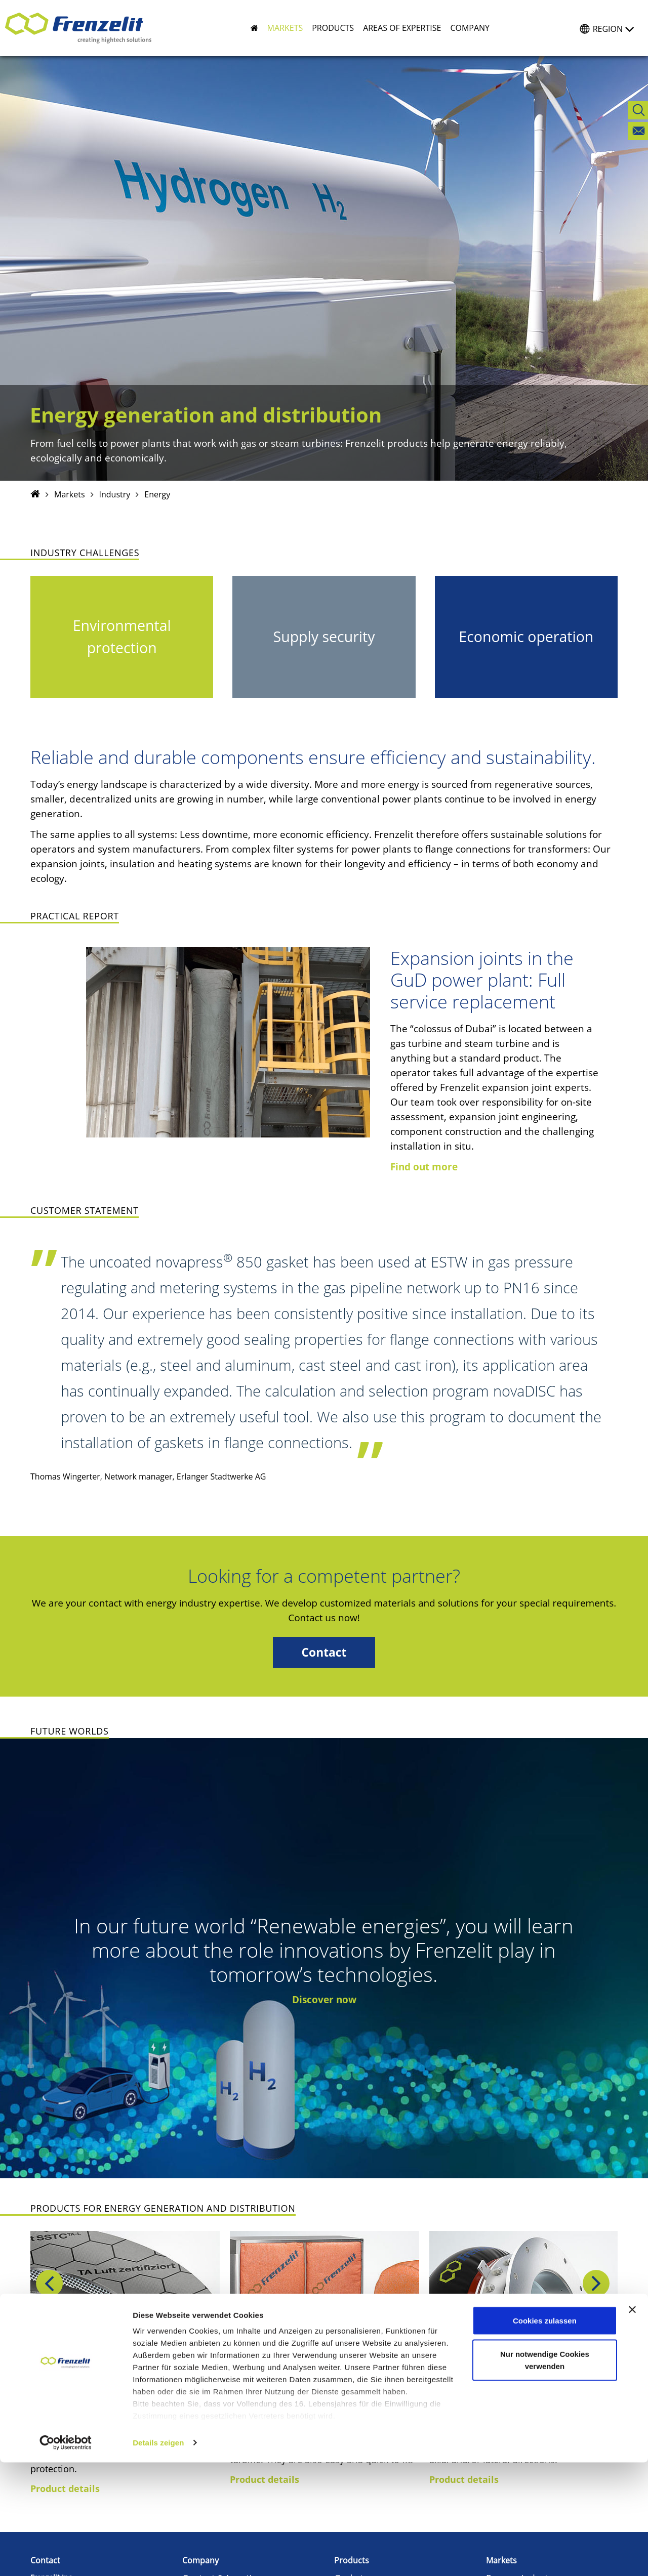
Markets (69, 494)
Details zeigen (158, 2556)
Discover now (324, 1999)
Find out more (424, 1166)
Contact (324, 1652)
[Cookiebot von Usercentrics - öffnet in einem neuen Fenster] (65, 2556)
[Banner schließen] (632, 2423)
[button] (280, 28)
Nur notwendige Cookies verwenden (544, 2473)
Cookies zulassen (545, 2434)
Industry (115, 494)
